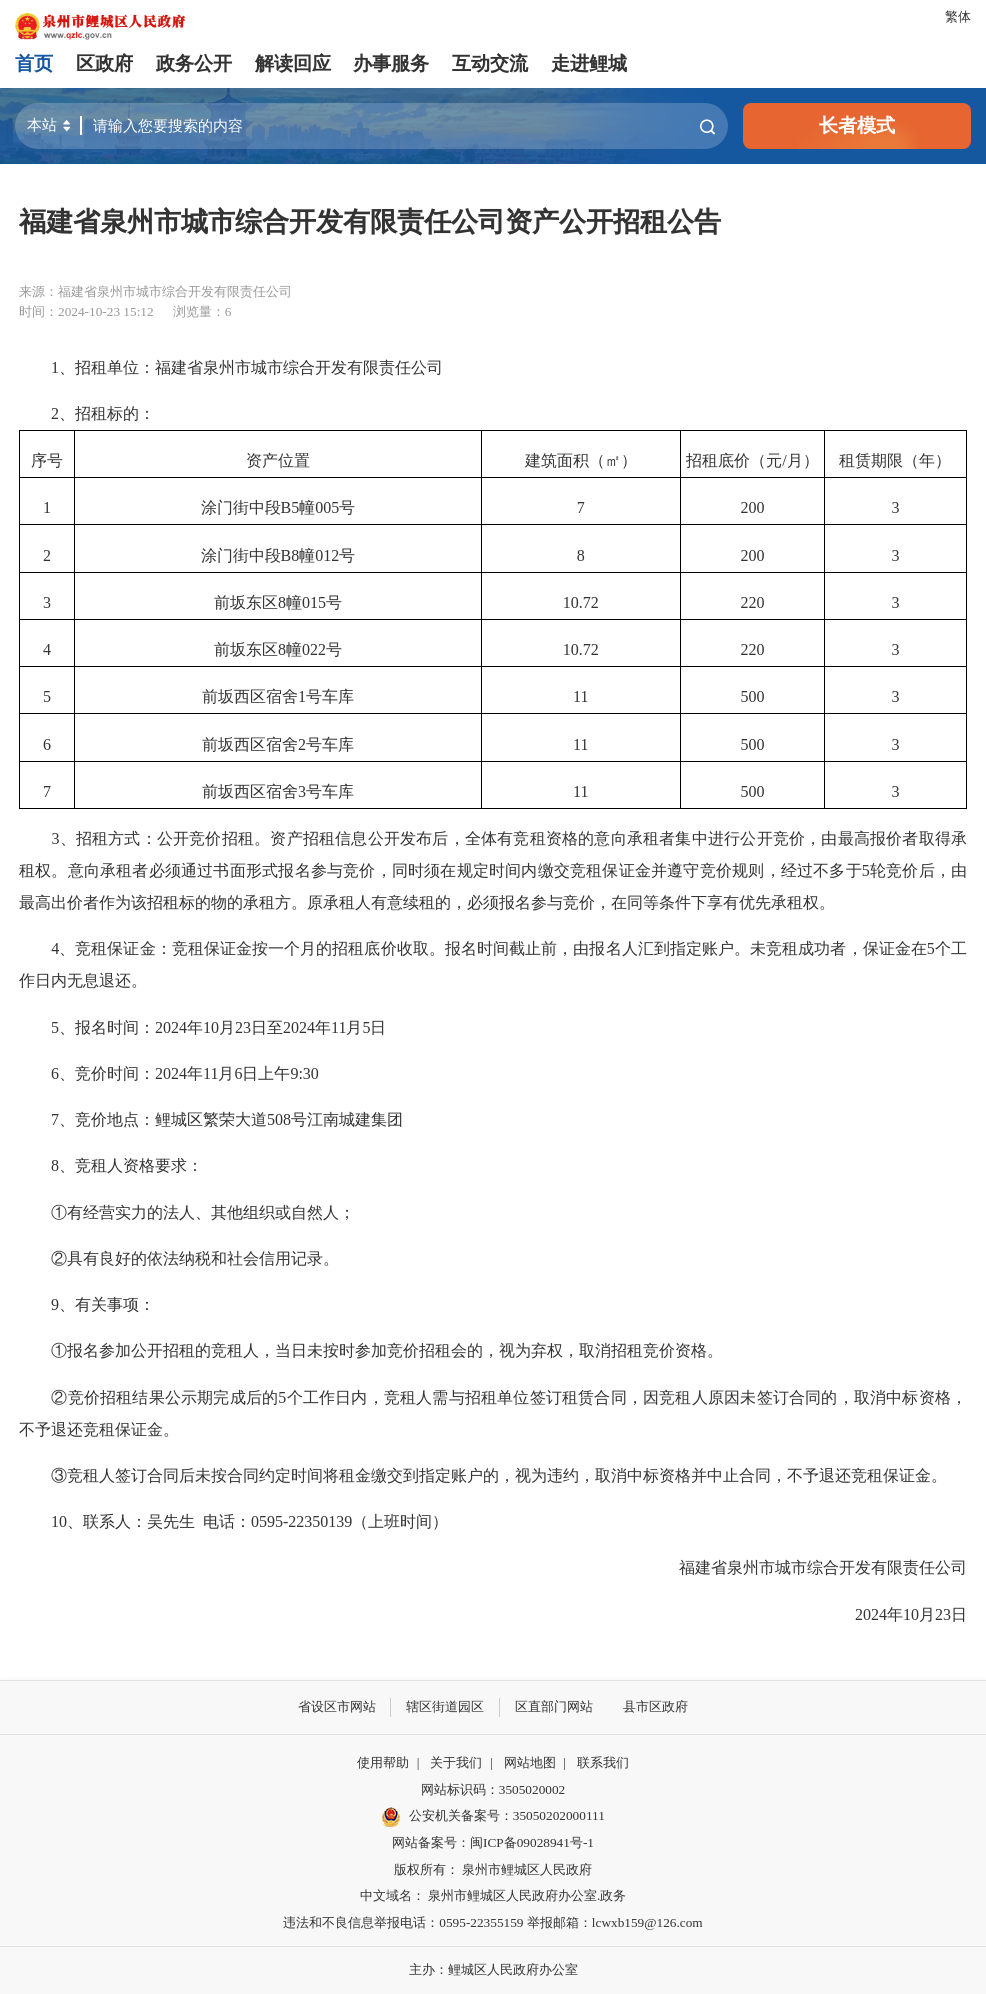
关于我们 (456, 1762)
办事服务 (391, 63)
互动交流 (490, 63)
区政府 (104, 63)
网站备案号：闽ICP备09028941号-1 (493, 1842)
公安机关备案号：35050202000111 (493, 1817)
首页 (34, 63)
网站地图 (530, 1762)
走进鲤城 (589, 63)
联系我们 (603, 1762)
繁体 (958, 16)
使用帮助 (383, 1762)
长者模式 (857, 125)
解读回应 (293, 63)
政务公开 (194, 63)
